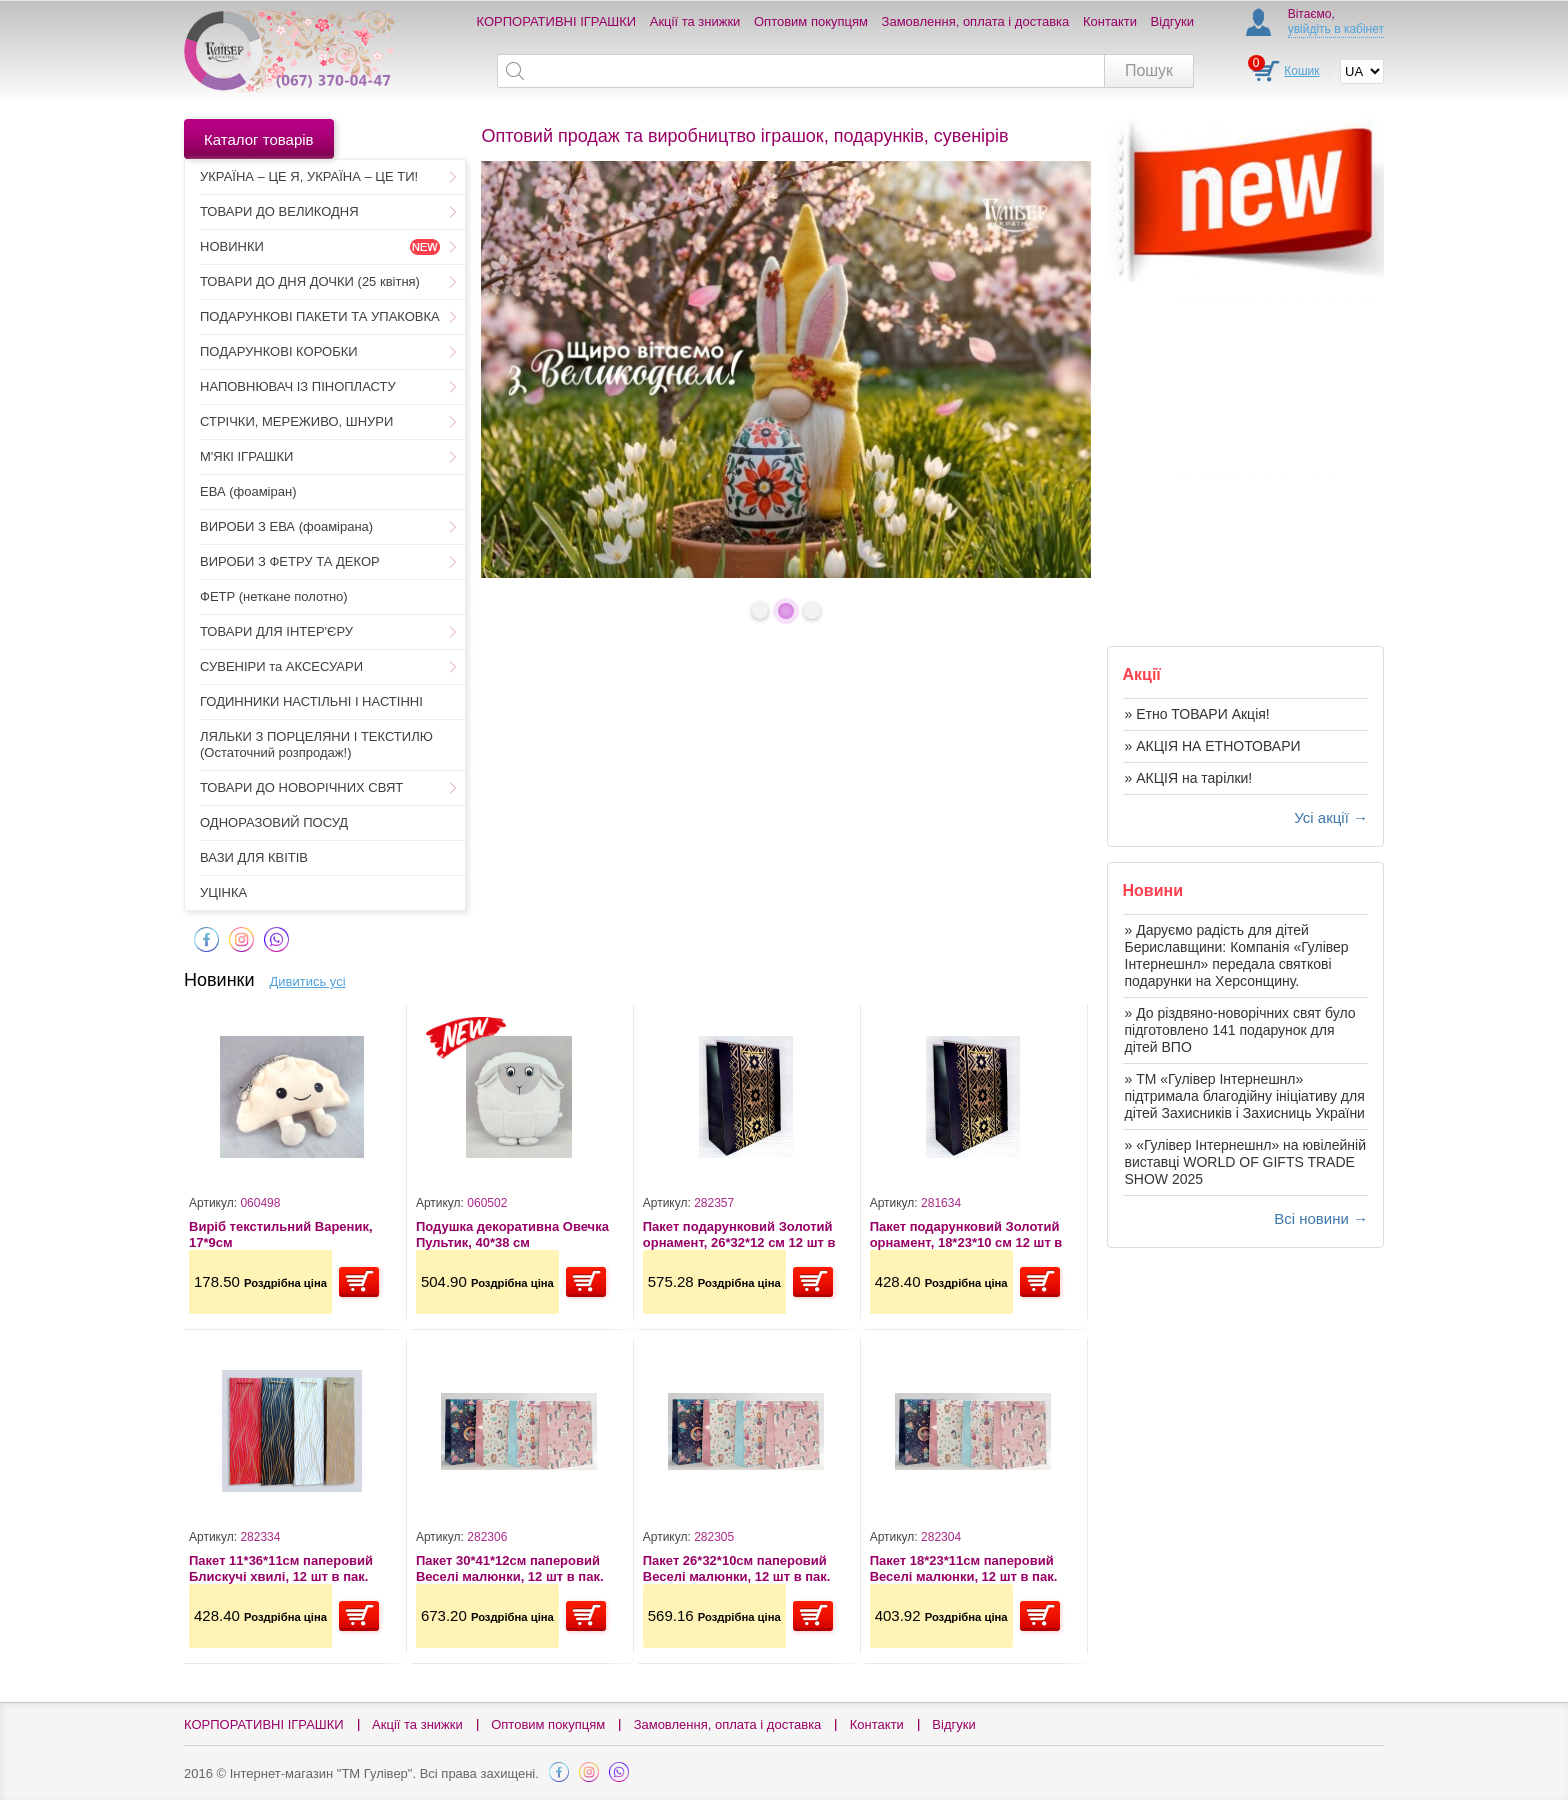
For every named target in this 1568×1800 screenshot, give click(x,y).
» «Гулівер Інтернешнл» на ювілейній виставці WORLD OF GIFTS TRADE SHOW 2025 (1246, 1162)
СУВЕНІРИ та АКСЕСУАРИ (281, 666)
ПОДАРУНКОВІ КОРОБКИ (279, 351)
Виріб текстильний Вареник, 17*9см (281, 1234)
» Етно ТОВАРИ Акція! (1197, 714)
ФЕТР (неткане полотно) (274, 596)
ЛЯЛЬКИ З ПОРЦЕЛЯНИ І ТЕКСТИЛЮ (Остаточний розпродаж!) (316, 744)
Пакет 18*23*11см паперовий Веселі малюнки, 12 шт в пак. (964, 1568)
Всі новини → (1321, 1218)
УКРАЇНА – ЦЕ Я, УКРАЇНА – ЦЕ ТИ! (309, 176)
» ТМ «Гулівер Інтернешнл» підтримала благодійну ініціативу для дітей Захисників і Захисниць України (1245, 1096)
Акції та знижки (695, 21)
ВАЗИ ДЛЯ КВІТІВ (254, 857)
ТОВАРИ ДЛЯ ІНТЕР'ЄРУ (276, 631)
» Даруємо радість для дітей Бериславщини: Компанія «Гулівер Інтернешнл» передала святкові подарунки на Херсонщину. (1237, 955)
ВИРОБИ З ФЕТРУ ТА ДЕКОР (290, 561)
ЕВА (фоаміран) (248, 491)
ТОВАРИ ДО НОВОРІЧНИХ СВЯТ (301, 787)
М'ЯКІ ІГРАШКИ (246, 456)
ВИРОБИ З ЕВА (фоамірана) (286, 526)
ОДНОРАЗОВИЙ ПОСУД (274, 822)
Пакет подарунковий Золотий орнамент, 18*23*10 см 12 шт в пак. (966, 1234)
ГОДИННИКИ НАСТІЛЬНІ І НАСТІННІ (311, 701)
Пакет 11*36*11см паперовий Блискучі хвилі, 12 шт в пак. (281, 1568)
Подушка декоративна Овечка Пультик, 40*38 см (512, 1234)
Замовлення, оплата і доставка (976, 21)
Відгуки (1172, 21)
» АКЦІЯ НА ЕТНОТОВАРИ (1213, 746)
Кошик (1301, 71)
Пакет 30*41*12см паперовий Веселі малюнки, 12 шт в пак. (510, 1568)
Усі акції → (1331, 817)
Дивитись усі (308, 981)
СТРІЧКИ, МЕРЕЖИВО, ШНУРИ (296, 421)
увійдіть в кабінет (1336, 29)
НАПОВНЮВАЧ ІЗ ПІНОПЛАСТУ (298, 386)
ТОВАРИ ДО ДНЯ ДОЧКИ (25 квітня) (310, 281)
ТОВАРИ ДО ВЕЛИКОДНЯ (279, 211)
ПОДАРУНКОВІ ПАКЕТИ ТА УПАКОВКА (320, 316)
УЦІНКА (223, 892)
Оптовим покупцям (811, 21)
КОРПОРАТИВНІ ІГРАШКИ (557, 21)
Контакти (1110, 21)
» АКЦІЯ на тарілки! (1189, 778)
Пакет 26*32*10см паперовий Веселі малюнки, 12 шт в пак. (737, 1568)
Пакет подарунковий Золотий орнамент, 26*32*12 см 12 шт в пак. (739, 1234)
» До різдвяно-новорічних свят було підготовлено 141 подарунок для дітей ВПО (1240, 1030)
